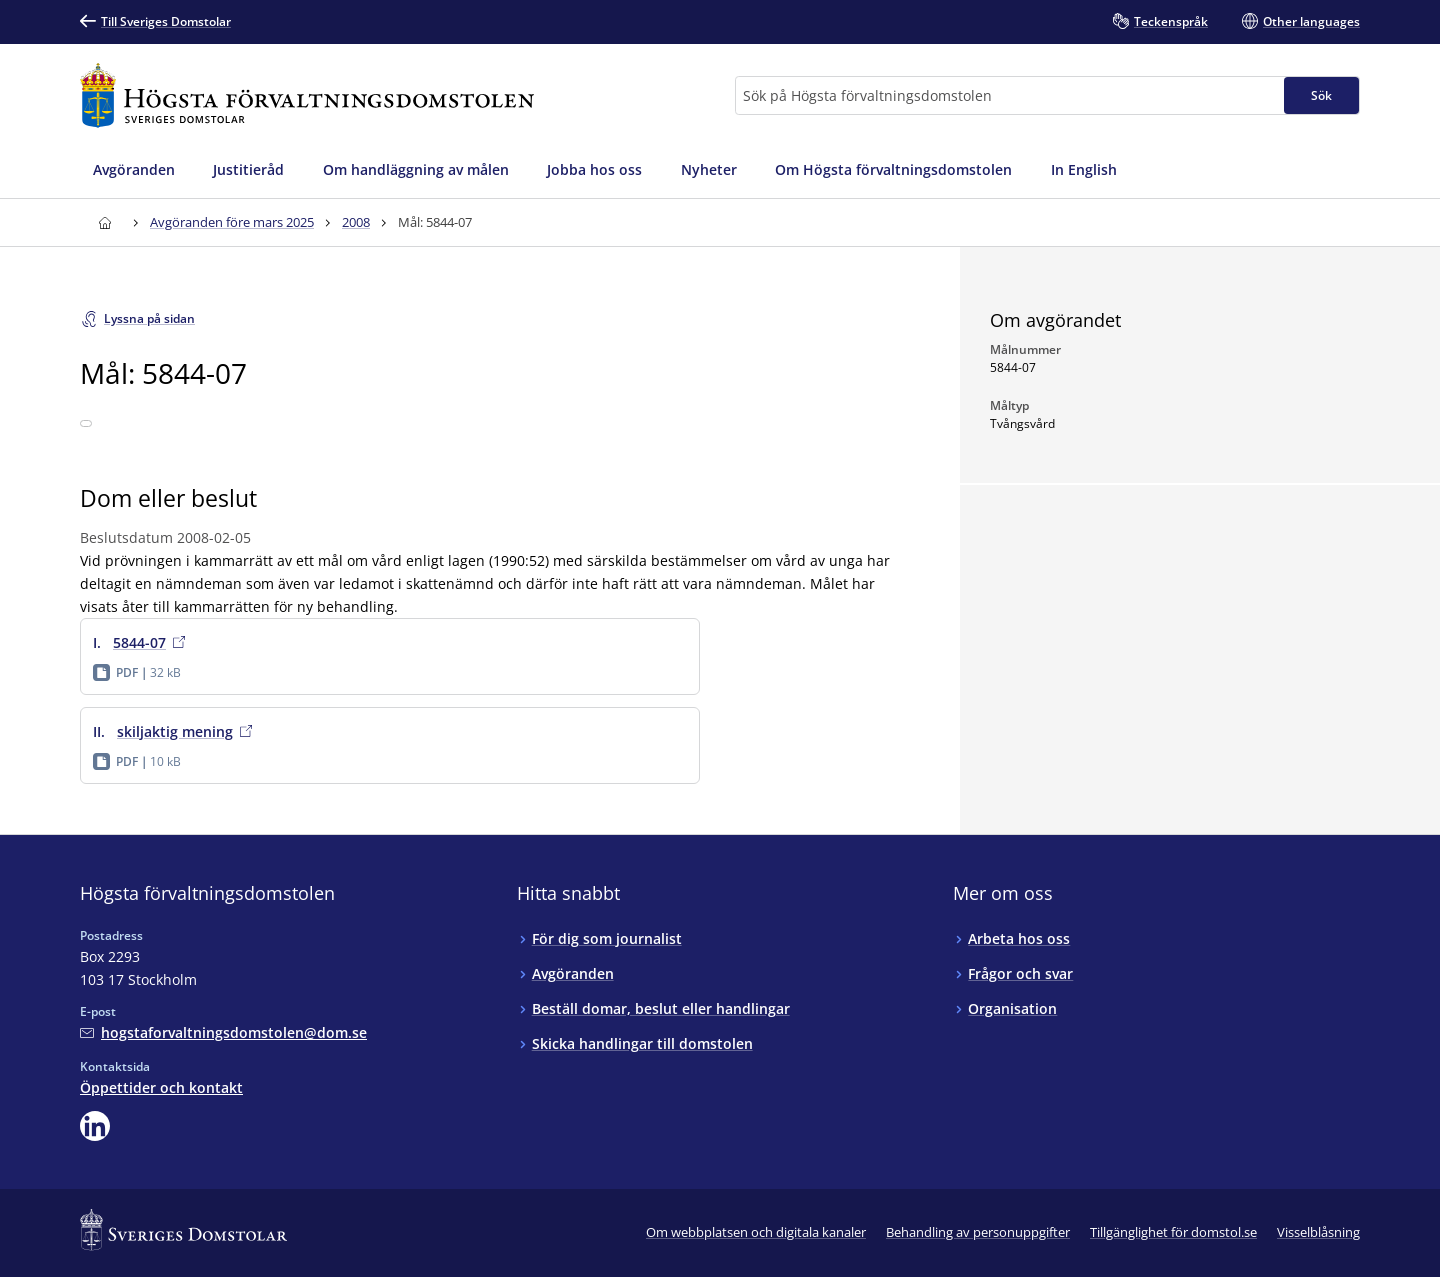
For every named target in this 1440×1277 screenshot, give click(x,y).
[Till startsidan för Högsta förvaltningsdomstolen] (307, 95)
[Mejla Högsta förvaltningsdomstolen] (223, 1032)
